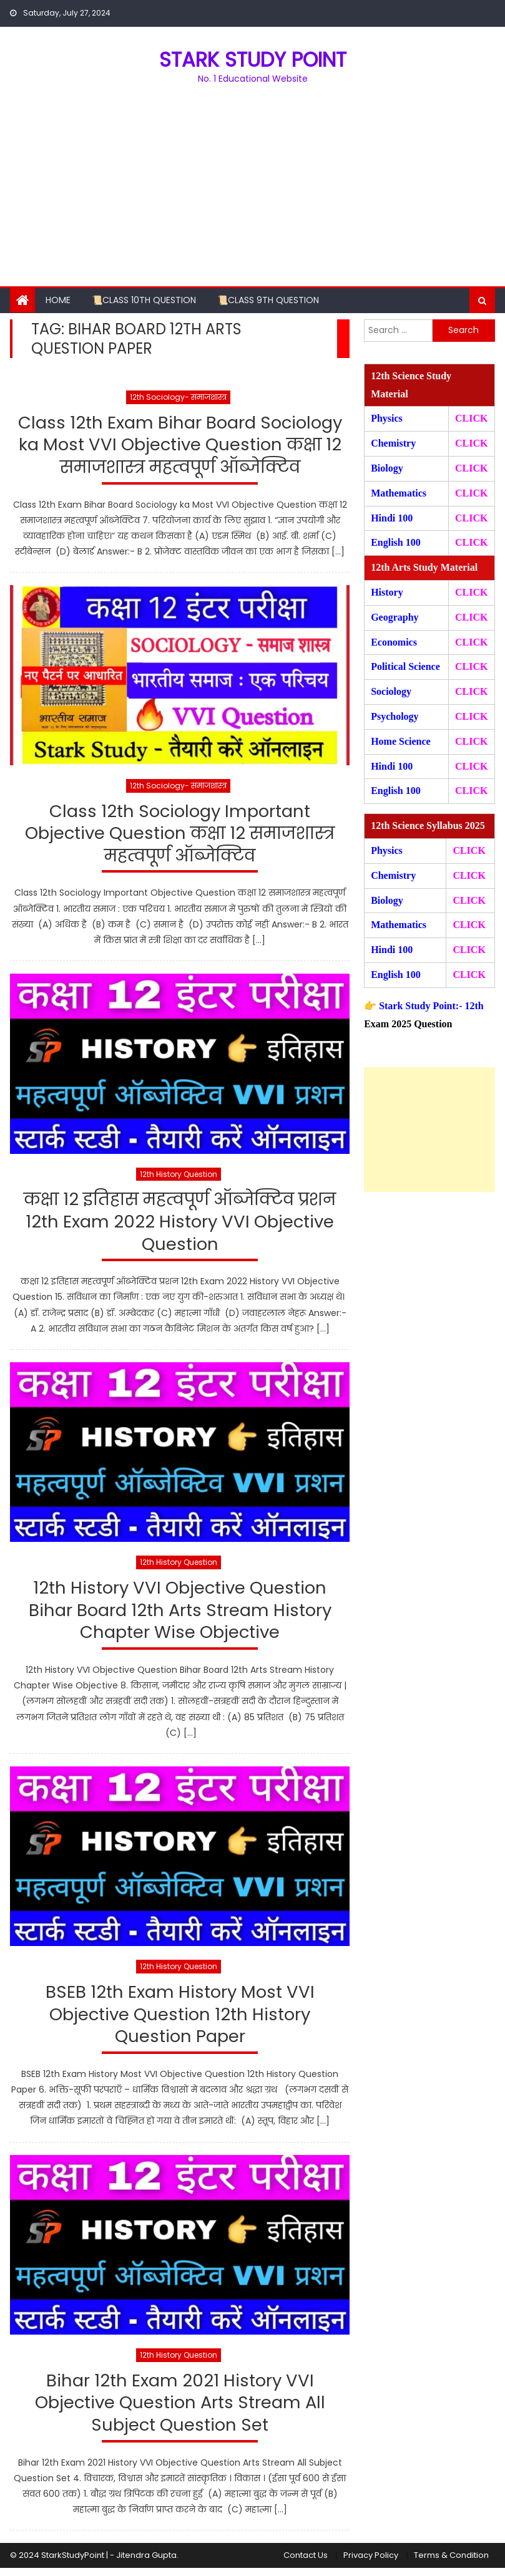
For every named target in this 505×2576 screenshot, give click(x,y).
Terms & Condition (451, 2564)
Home (58, 300)
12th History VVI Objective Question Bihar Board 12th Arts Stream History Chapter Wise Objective (180, 1615)
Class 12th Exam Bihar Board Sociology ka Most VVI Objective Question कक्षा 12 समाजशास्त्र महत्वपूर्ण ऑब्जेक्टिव (180, 446)
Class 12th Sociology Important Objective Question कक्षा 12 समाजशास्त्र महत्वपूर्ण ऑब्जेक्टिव (180, 835)
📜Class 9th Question (268, 300)
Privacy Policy (370, 2564)
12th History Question (178, 1176)
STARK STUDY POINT (252, 60)
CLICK (471, 493)
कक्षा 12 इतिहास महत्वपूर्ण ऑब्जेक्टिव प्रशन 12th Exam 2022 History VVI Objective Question (179, 1225)
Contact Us (305, 2564)
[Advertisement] (252, 192)
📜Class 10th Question (144, 300)
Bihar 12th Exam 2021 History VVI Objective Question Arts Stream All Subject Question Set (180, 2410)
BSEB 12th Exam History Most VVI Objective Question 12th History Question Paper (179, 2021)
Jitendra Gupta (146, 2564)
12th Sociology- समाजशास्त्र (178, 397)
